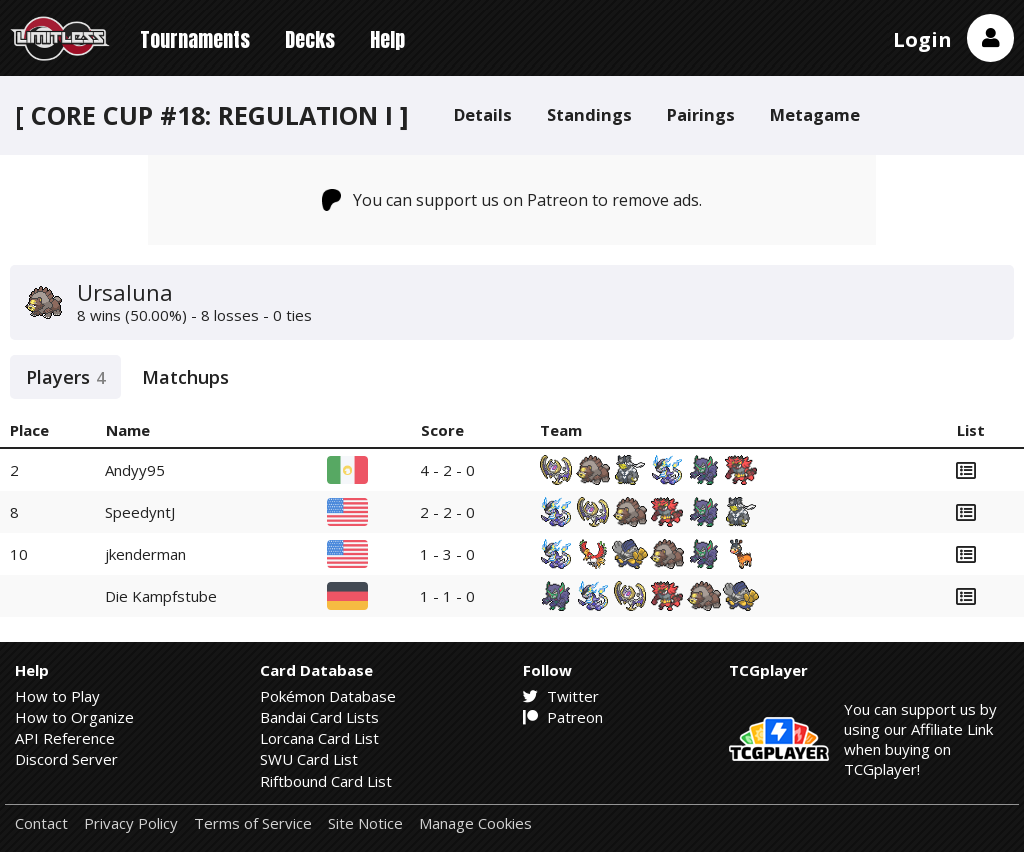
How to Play (57, 696)
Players (65, 377)
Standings (589, 114)
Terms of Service (253, 823)
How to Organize (74, 717)
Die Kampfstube (161, 596)
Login (922, 39)
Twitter (561, 696)
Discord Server (66, 759)
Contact (41, 823)
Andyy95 (135, 470)
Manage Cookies (475, 823)
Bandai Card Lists (319, 717)
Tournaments (195, 39)
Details (483, 114)
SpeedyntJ (140, 512)
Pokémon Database (328, 696)
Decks (310, 39)
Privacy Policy (131, 823)
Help (387, 39)
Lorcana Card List (319, 738)
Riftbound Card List (326, 781)
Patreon (563, 717)
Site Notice (365, 823)
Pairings (701, 114)
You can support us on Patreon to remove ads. (512, 200)
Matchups (185, 377)
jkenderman (145, 554)
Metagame (815, 114)
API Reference (65, 738)
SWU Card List (309, 759)
